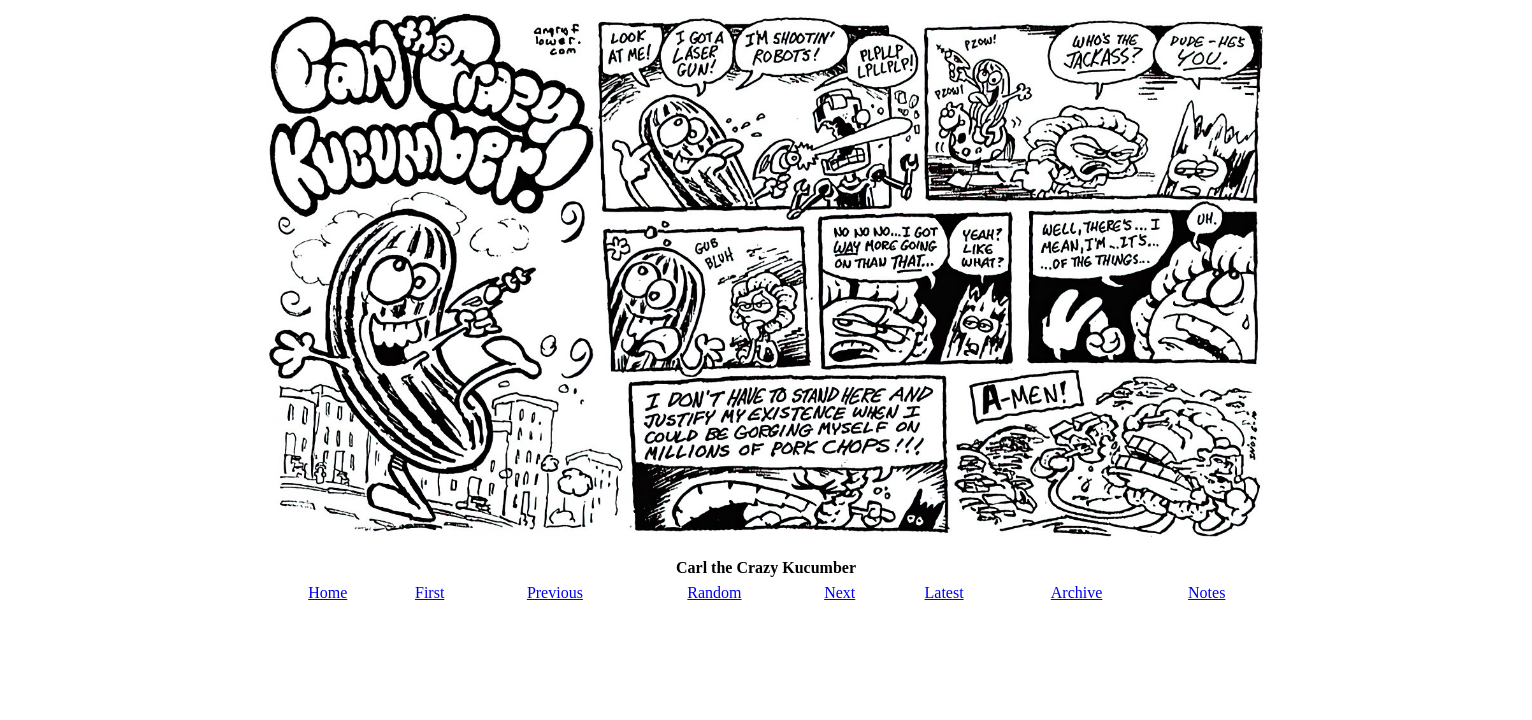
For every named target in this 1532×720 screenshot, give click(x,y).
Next (839, 592)
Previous (555, 592)
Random (714, 592)
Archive (1077, 592)
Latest (944, 592)
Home (327, 592)
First (429, 592)
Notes (1206, 592)
